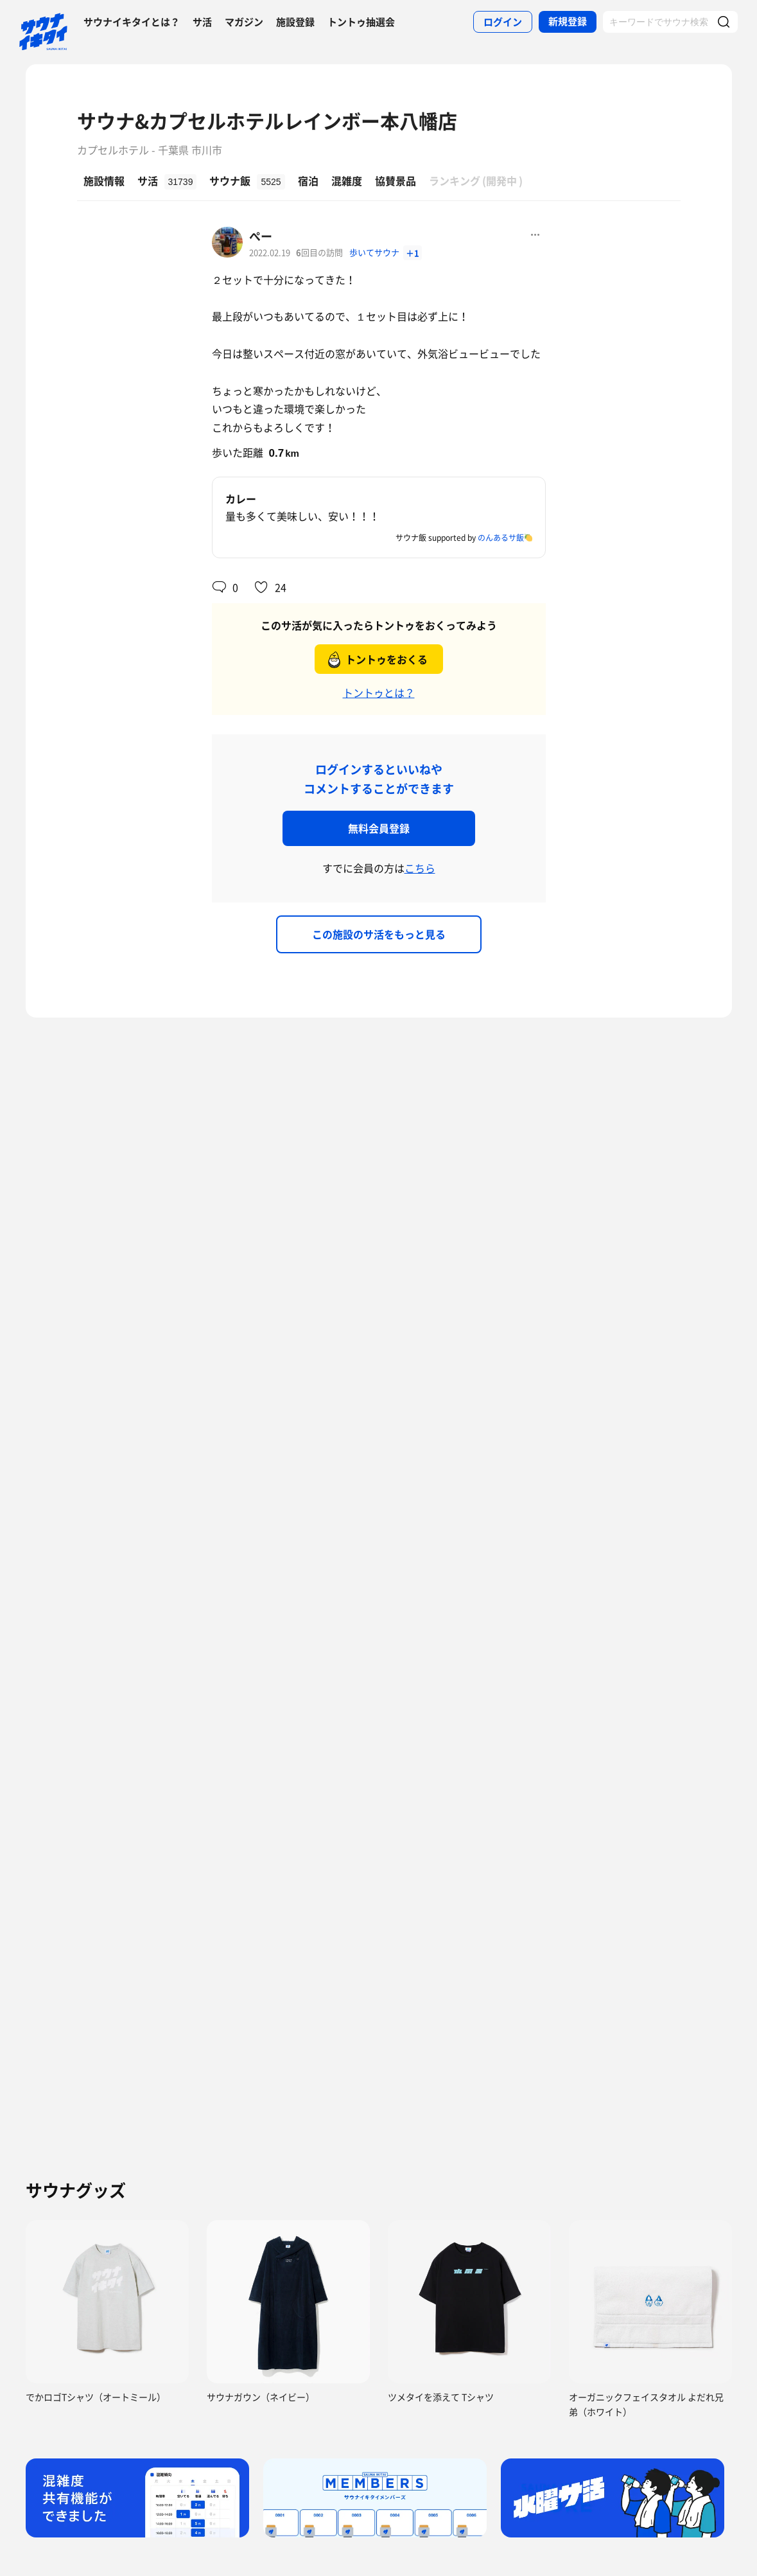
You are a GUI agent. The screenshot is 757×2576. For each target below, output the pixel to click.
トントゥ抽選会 (361, 22)
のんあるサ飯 (501, 537)
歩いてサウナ (375, 252)
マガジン (244, 22)
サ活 (202, 22)
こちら (420, 868)
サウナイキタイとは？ (131, 22)
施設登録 (295, 22)
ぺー (260, 236)
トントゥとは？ (379, 692)
